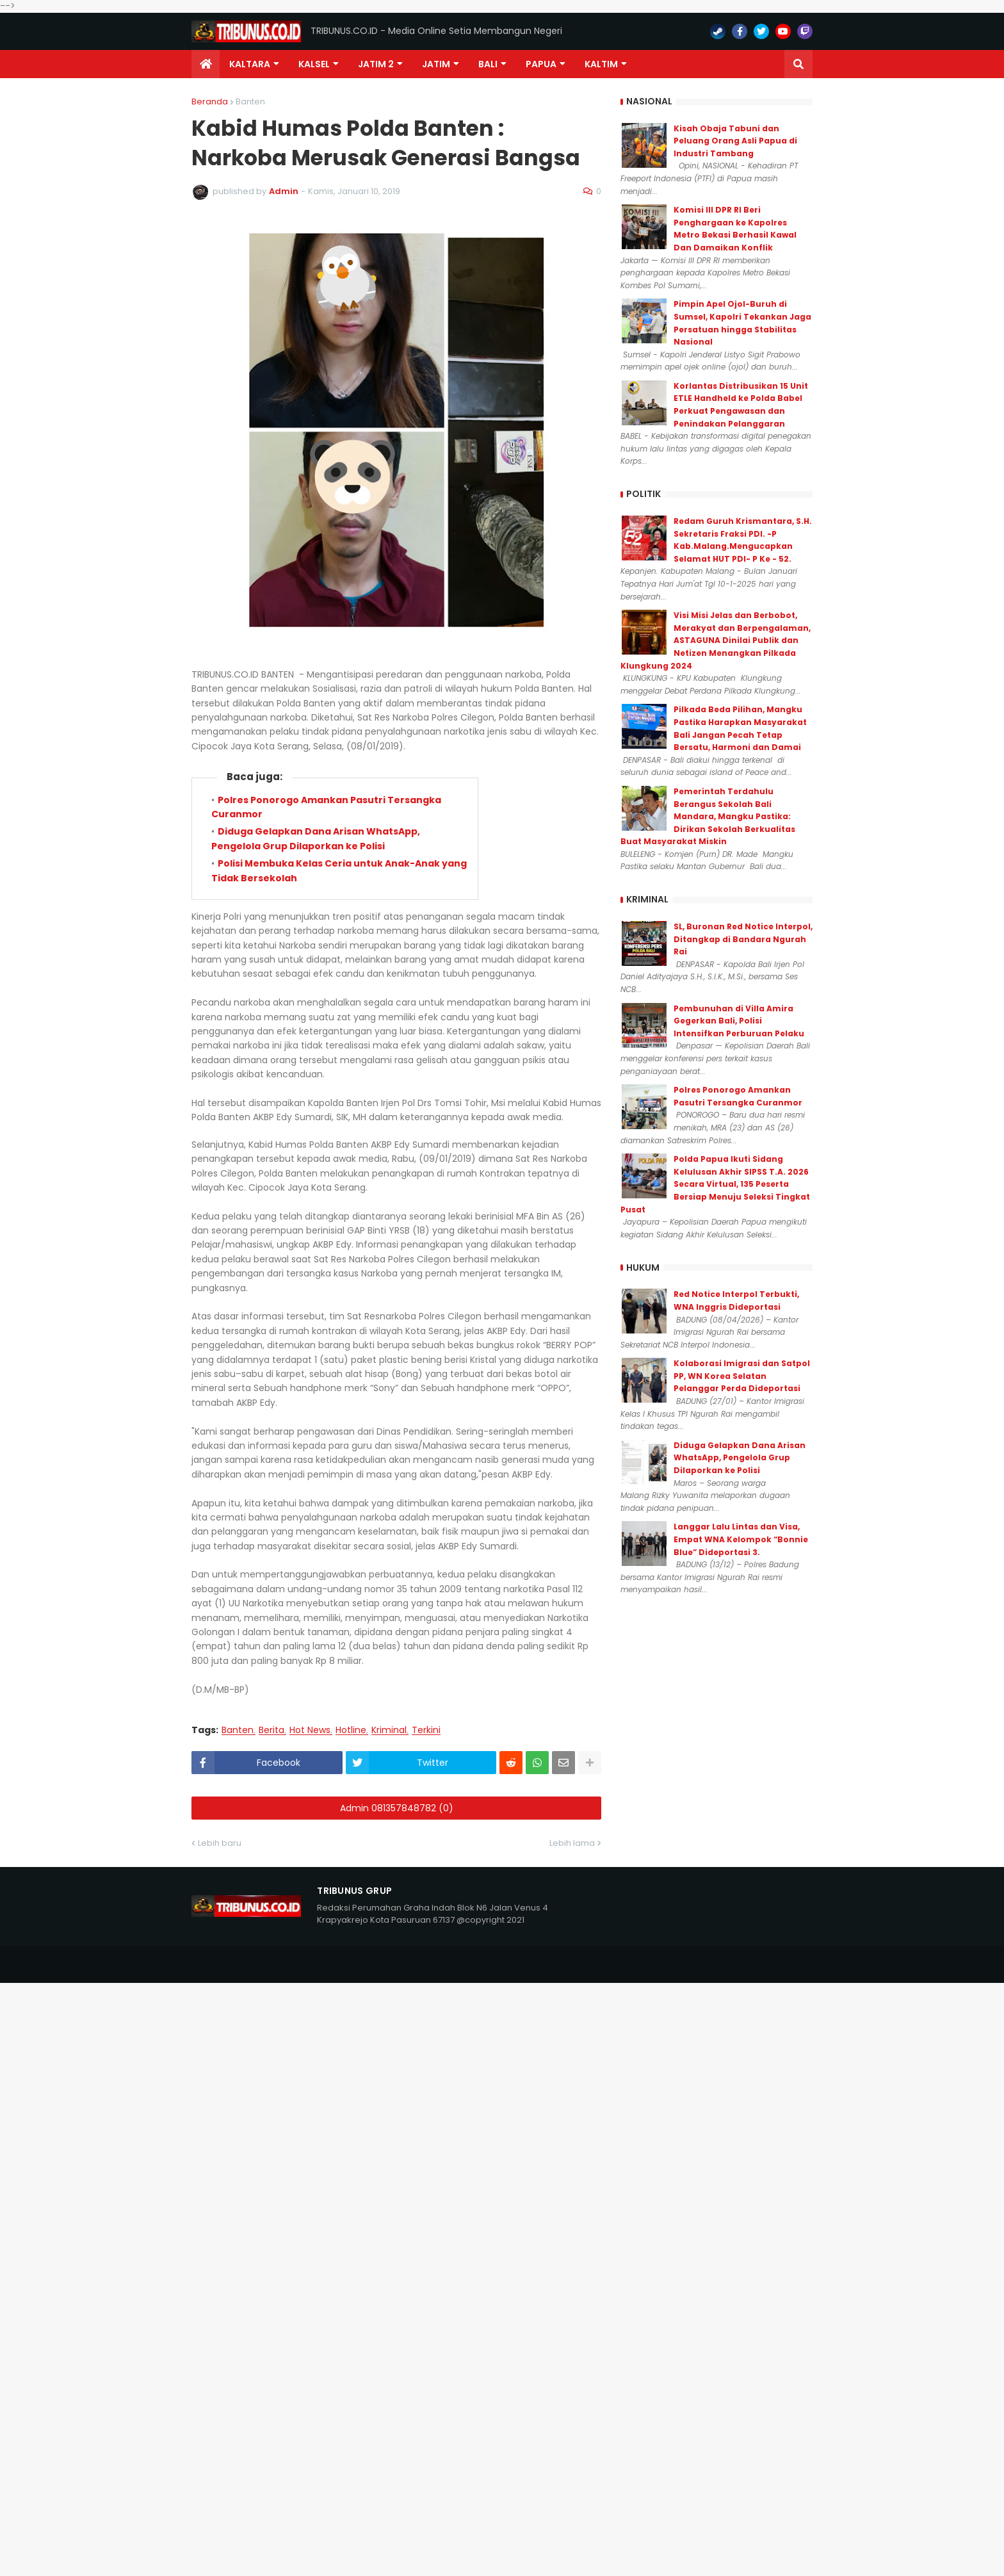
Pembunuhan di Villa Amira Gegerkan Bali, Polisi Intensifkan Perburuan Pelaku (739, 1021)
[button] (798, 64)
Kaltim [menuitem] (601, 64)
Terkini (426, 1730)
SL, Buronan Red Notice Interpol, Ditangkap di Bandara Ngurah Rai (743, 939)
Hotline (351, 1730)
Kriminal (389, 1730)
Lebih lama (572, 1843)
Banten (250, 101)
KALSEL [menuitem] (314, 64)
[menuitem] (205, 64)
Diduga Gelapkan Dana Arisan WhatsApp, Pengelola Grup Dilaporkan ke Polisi (740, 1458)
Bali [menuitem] (488, 64)
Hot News (309, 1730)
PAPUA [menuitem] (541, 64)
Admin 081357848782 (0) (396, 1808)
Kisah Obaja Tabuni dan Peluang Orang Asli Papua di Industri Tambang (735, 141)
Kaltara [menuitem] (249, 64)
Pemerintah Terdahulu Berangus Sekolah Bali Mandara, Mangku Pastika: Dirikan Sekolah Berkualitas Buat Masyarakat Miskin (707, 816)
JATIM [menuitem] (436, 64)
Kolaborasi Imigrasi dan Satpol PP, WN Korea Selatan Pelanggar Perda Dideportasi (742, 1376)
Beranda (209, 101)
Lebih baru (219, 1843)
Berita (271, 1730)
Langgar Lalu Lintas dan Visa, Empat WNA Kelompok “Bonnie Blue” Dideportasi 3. (741, 1539)
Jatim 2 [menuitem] (376, 64)
